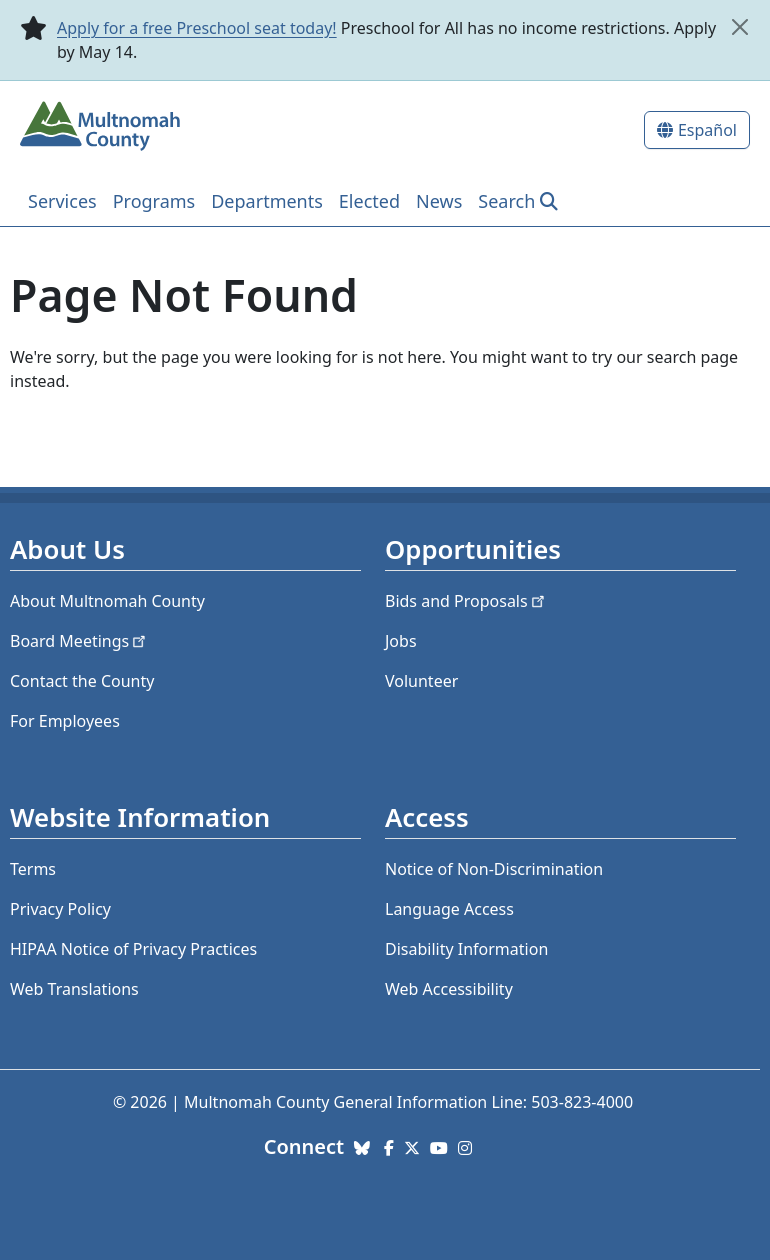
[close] (739, 27)
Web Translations (74, 989)
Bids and (466, 601)
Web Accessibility (449, 989)
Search (506, 201)
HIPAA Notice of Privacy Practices (133, 949)
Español (707, 130)
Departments (267, 201)
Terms (33, 869)
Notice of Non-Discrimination (494, 869)
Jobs (401, 641)
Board (79, 641)
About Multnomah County (107, 601)
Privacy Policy (60, 909)
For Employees (65, 721)
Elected (369, 201)
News (439, 201)
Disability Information (466, 949)
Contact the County (82, 681)
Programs (154, 201)
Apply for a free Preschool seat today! (197, 28)
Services (62, 201)
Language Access (449, 909)
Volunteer (421, 681)
